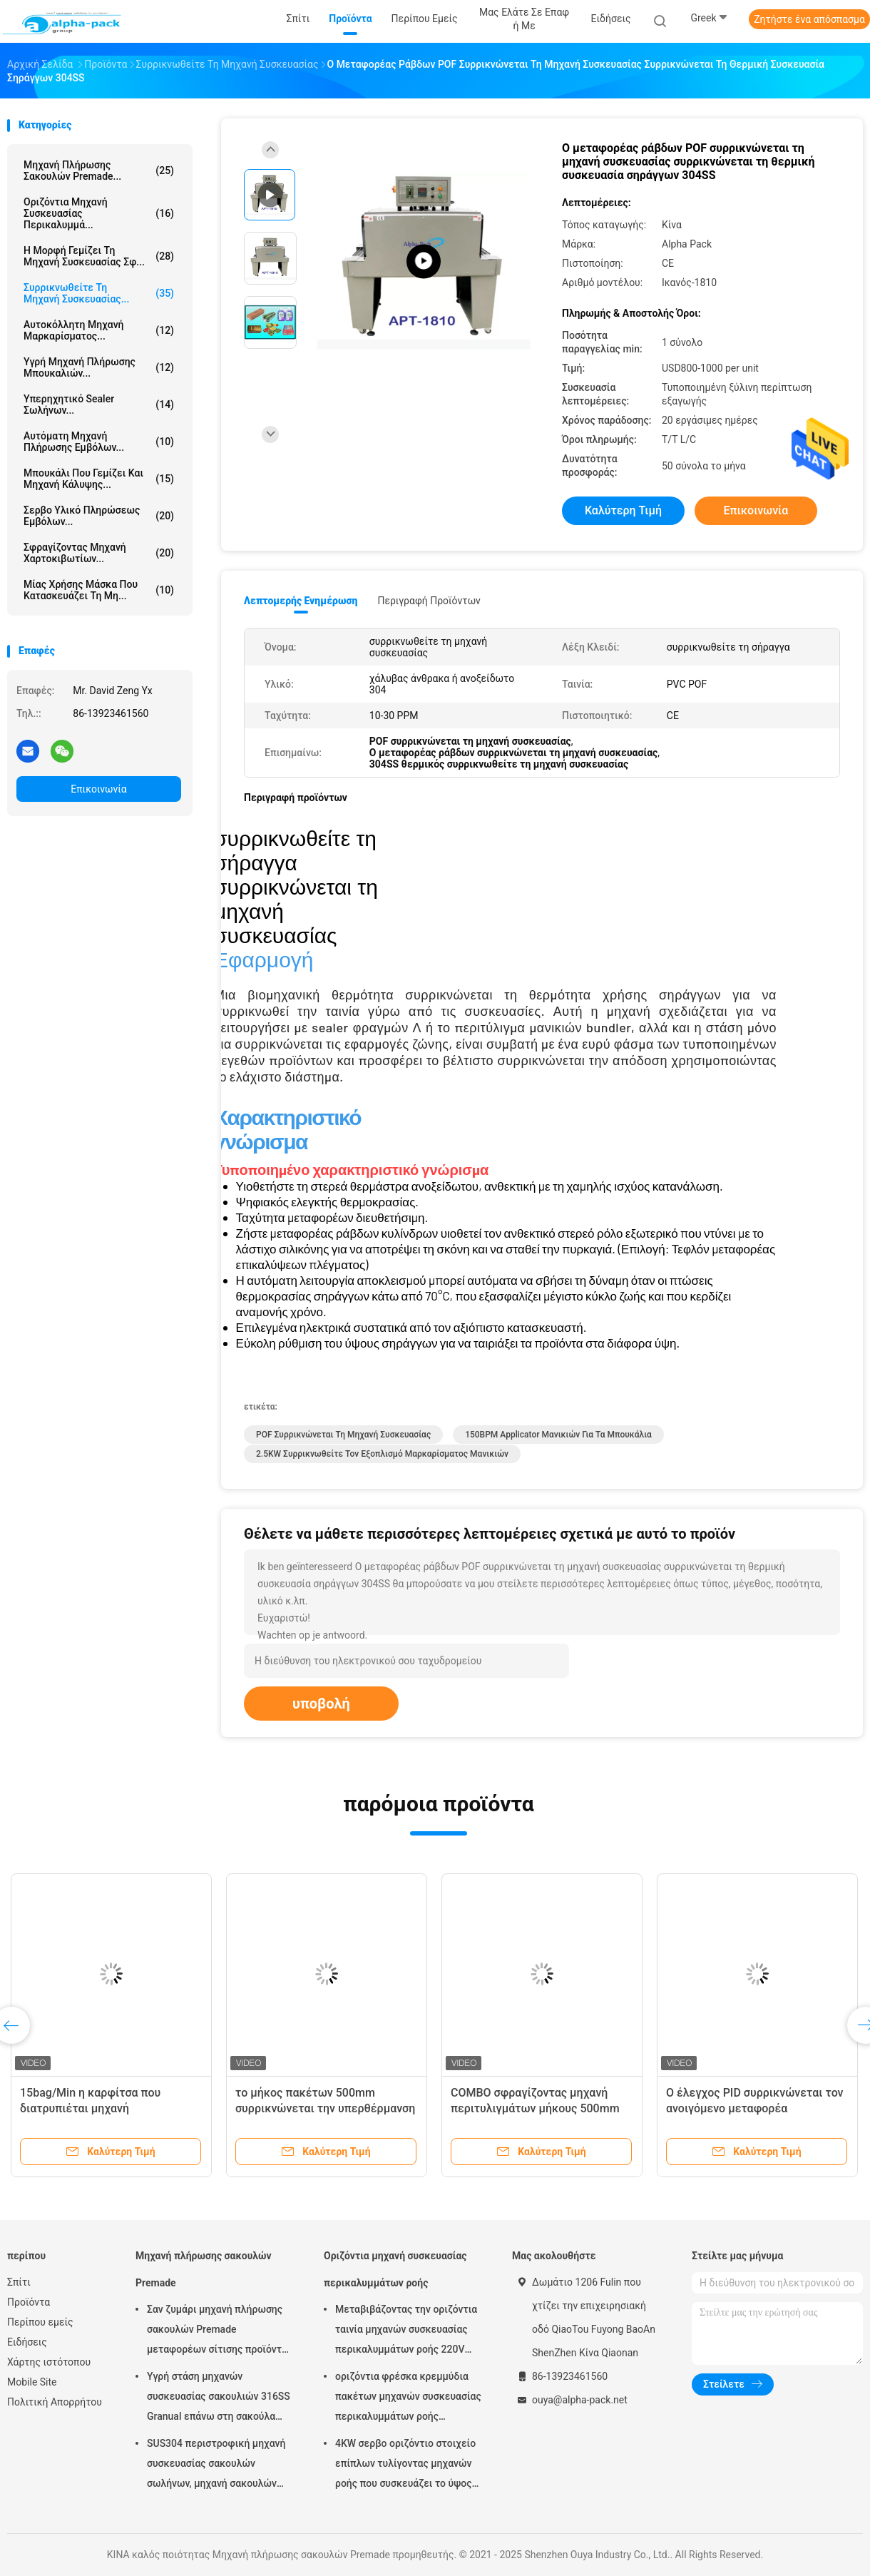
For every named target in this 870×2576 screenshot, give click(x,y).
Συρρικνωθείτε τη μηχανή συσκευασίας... (99, 293)
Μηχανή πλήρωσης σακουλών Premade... (99, 170)
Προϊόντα (28, 2302)
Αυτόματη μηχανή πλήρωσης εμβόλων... (99, 441)
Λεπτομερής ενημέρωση (300, 600)
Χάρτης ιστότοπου (49, 2362)
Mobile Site (32, 2382)
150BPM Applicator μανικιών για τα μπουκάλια (558, 1435)
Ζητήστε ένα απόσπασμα (809, 19)
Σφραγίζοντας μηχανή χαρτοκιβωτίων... (99, 552)
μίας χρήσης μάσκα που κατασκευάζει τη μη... (99, 590)
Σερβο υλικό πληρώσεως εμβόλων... (99, 515)
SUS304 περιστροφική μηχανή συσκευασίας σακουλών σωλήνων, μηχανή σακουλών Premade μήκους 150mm (216, 2465)
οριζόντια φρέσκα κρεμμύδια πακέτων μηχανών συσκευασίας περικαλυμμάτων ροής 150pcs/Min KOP (408, 2398)
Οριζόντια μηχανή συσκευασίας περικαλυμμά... (99, 213)
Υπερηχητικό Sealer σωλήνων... (99, 404)
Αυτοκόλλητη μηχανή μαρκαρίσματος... (99, 330)
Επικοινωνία (98, 789)
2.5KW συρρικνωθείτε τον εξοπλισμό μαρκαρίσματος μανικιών (382, 1454)
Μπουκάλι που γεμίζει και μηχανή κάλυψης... (99, 478)
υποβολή (321, 1703)
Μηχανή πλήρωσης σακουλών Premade (203, 2269)
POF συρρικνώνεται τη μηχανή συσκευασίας (343, 1435)
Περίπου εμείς (40, 2322)
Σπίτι (19, 2282)
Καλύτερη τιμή (623, 510)
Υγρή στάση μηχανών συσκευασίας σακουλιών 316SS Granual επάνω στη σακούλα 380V (218, 2398)
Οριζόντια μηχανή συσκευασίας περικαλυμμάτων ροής (395, 2269)
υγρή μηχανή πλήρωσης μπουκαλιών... (99, 367)
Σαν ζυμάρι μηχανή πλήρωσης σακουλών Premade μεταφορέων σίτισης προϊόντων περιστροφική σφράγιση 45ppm (221, 2331)
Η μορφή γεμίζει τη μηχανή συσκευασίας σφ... (99, 256)
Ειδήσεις (27, 2342)
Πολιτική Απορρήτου (54, 2402)
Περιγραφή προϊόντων (429, 600)
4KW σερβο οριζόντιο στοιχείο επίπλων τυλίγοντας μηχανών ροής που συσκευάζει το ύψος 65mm (405, 2465)
